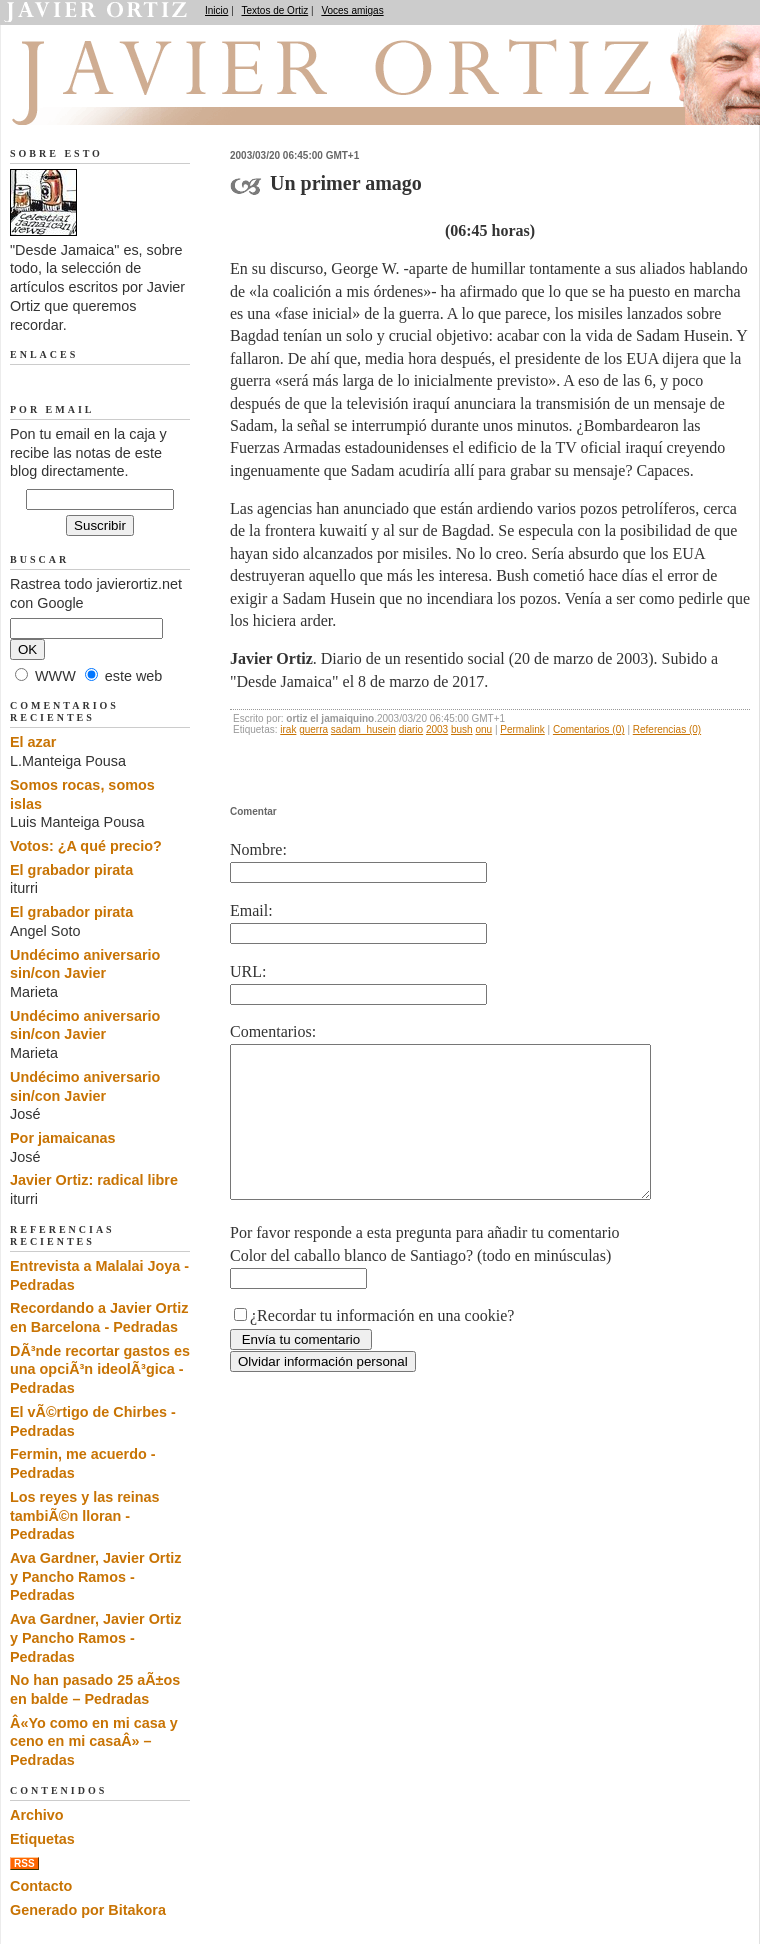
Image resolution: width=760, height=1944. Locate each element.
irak (288, 729)
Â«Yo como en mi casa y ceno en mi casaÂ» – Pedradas (94, 1741)
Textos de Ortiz (275, 10)
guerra (313, 729)
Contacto (41, 1886)
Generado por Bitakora (88, 1910)
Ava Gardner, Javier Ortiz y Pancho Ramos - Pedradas (95, 1576)
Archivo (37, 1815)
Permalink (522, 729)
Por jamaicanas (63, 1138)
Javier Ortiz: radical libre (94, 1180)
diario (411, 729)
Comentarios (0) (589, 729)
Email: (251, 910)
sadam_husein (363, 729)
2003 (437, 729)
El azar (33, 742)
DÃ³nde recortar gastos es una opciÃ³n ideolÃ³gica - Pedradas (100, 1369)
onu (483, 729)
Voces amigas (352, 10)
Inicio (216, 10)
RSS (24, 1863)
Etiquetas (42, 1839)
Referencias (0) (667, 729)
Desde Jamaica (117, 101)
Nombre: (258, 849)
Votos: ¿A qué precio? (86, 846)
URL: (248, 971)
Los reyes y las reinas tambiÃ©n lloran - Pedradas (85, 1515)
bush (462, 729)
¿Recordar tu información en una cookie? (382, 1345)
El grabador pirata (71, 870)
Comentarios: (273, 1031)
